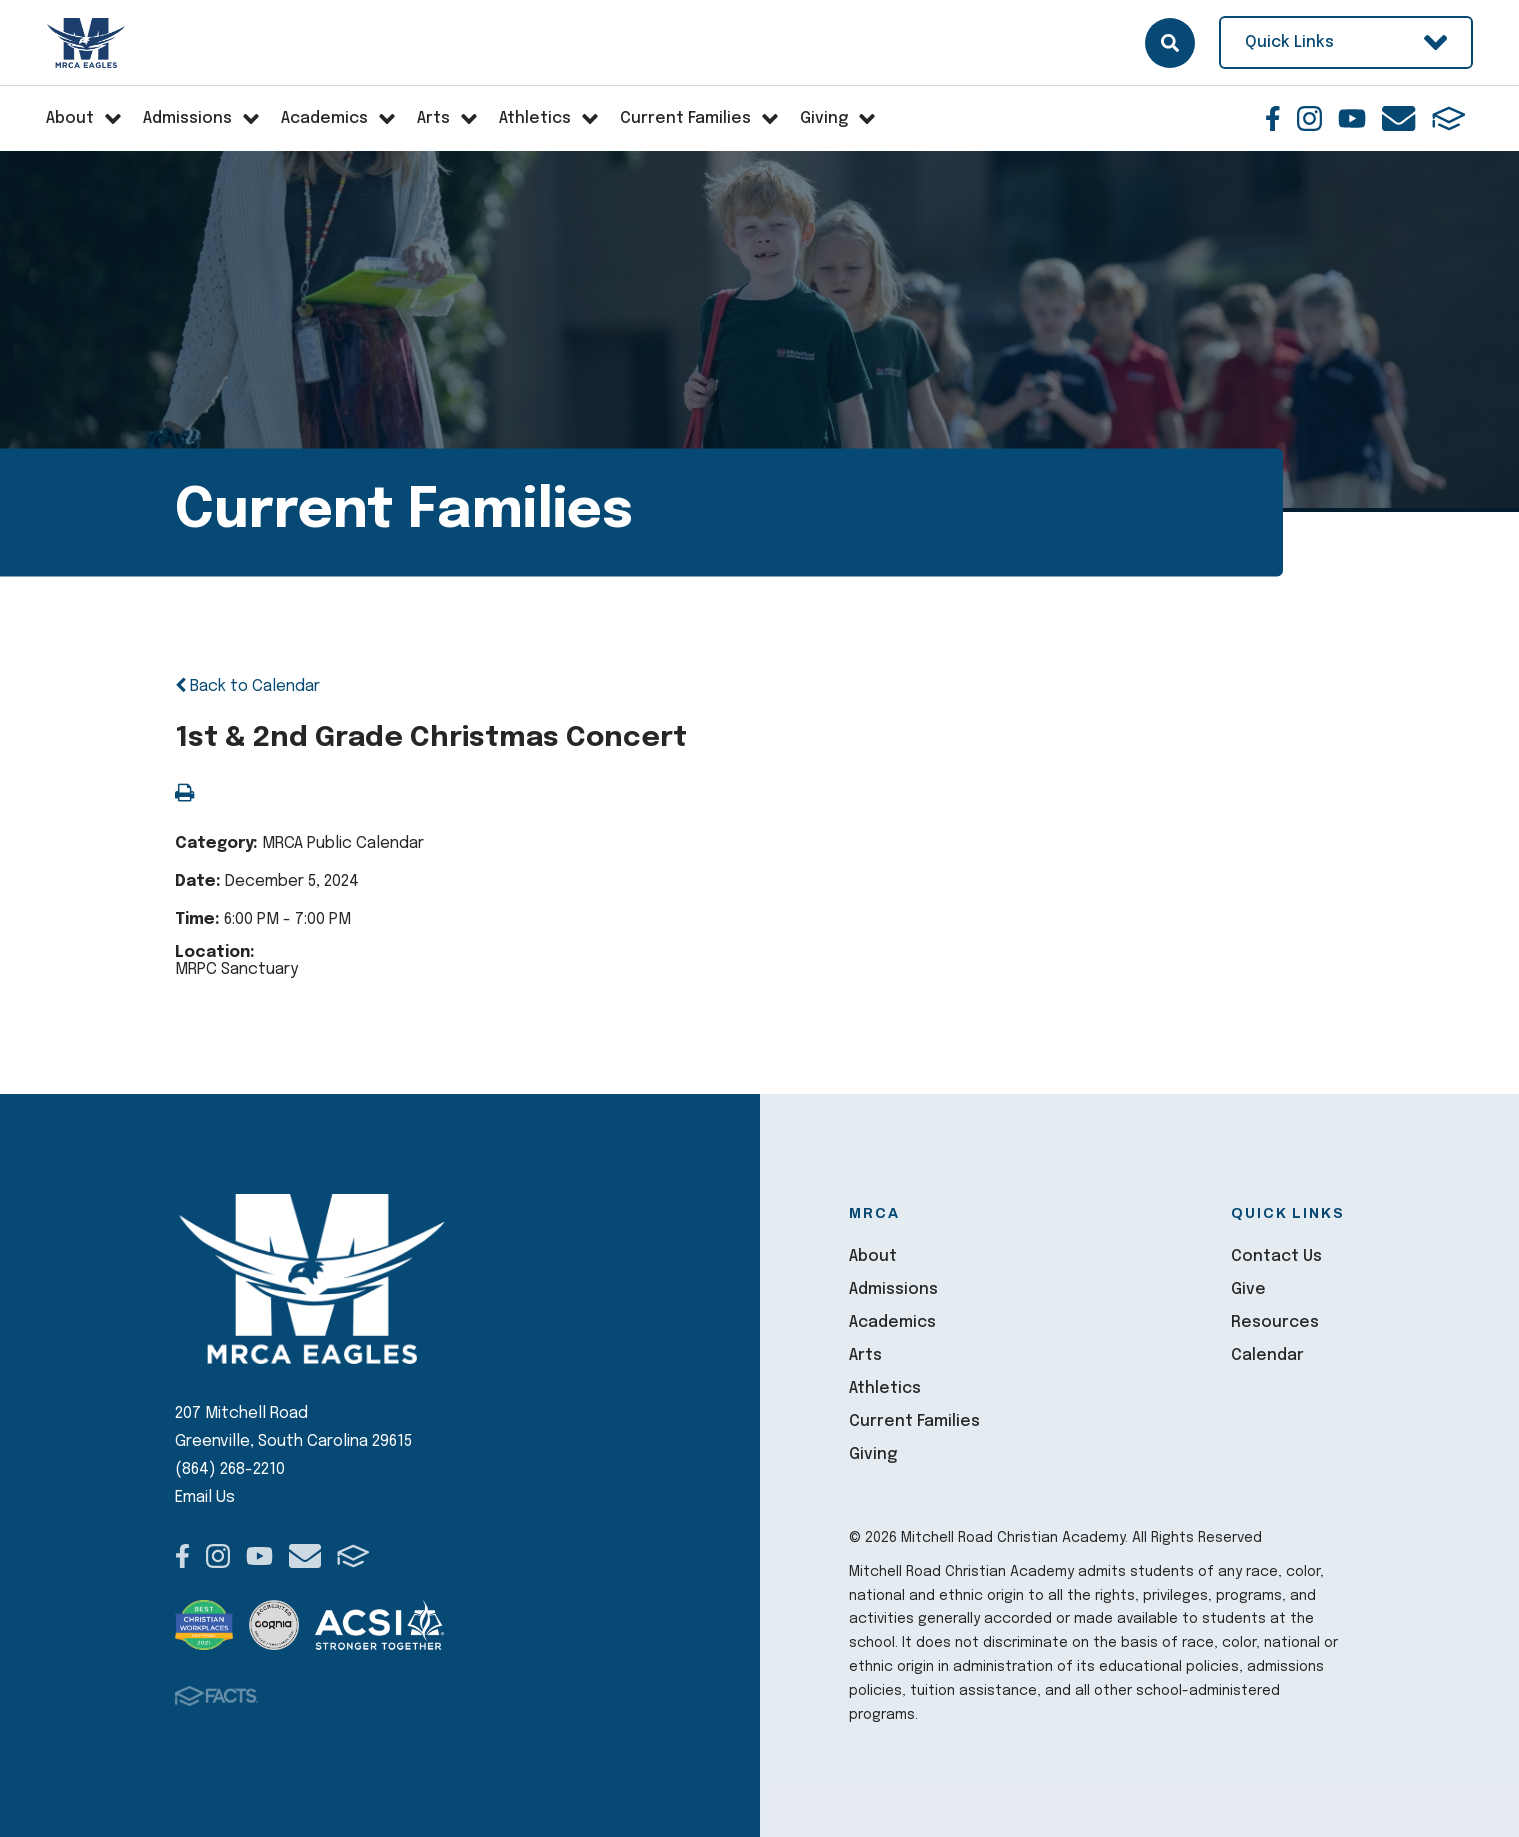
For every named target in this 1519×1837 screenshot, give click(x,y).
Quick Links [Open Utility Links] (1346, 42)
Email (1398, 118)
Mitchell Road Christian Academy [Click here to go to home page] (87, 43)
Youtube (1352, 118)
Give (1248, 1289)
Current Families (914, 1421)
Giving (873, 1454)
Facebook (1273, 118)
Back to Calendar (247, 686)
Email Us (205, 1497)
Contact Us (1276, 1256)
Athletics (885, 1388)
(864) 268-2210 (230, 1469)
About (873, 1256)
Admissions (893, 1289)
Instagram (1309, 118)
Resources (1275, 1322)
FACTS (1449, 118)
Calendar (1267, 1355)
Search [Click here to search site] (1170, 43)
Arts (865, 1355)
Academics (892, 1322)
